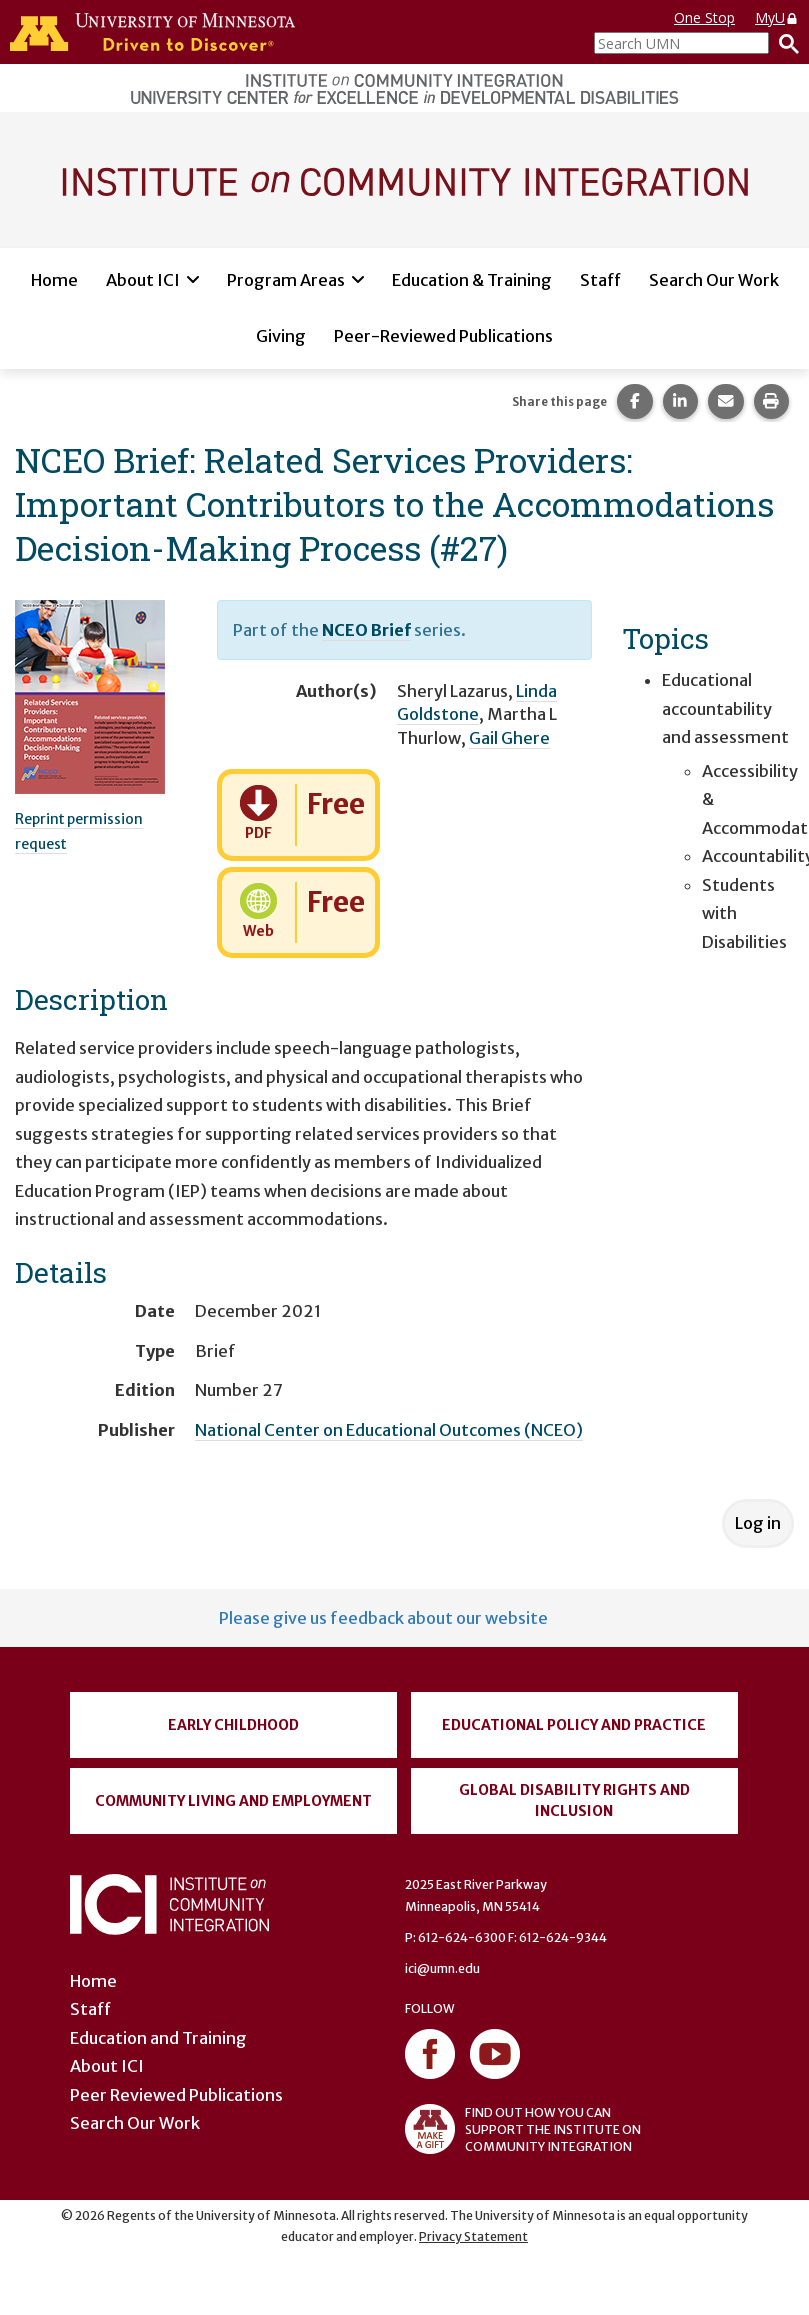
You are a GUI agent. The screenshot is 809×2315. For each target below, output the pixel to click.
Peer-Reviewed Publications (443, 336)
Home (54, 280)
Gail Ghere (509, 738)
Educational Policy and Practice (574, 1725)
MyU (777, 17)
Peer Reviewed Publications (176, 2095)
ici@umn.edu (442, 1968)
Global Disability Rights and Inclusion (574, 1800)
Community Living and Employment (233, 1801)
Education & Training (472, 280)
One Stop (704, 17)
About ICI (143, 280)
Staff (600, 280)
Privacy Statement (473, 2236)
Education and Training (158, 2038)
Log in (758, 1523)
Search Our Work (714, 280)
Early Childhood (233, 1725)
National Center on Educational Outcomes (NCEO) (389, 1430)
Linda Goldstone (477, 702)
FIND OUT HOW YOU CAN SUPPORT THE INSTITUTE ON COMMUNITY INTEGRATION (523, 2129)
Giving (281, 336)
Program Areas (286, 280)
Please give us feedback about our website (383, 1618)
